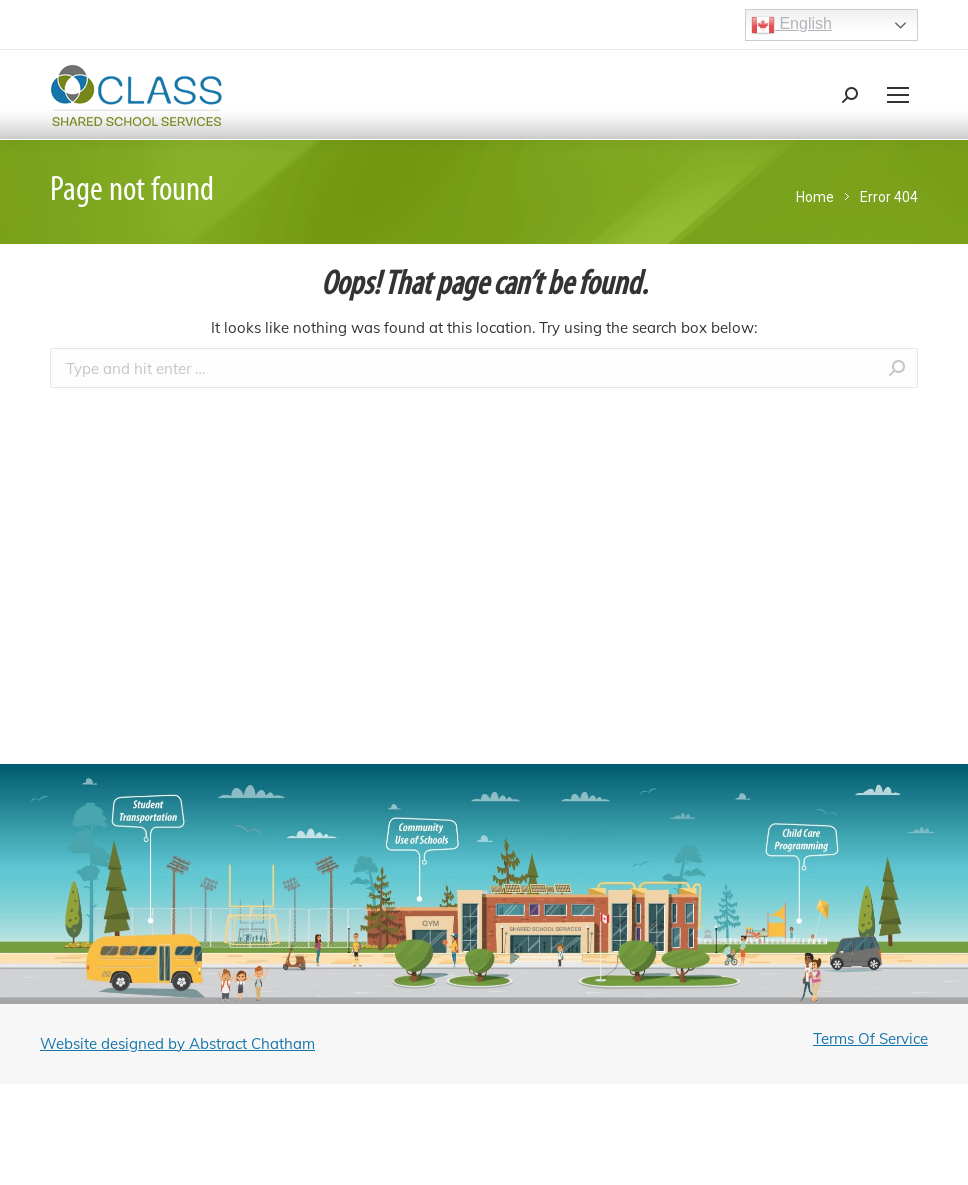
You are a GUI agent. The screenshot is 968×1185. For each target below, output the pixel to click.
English (791, 25)
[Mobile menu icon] (898, 95)
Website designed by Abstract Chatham (177, 1043)
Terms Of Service (870, 1038)
